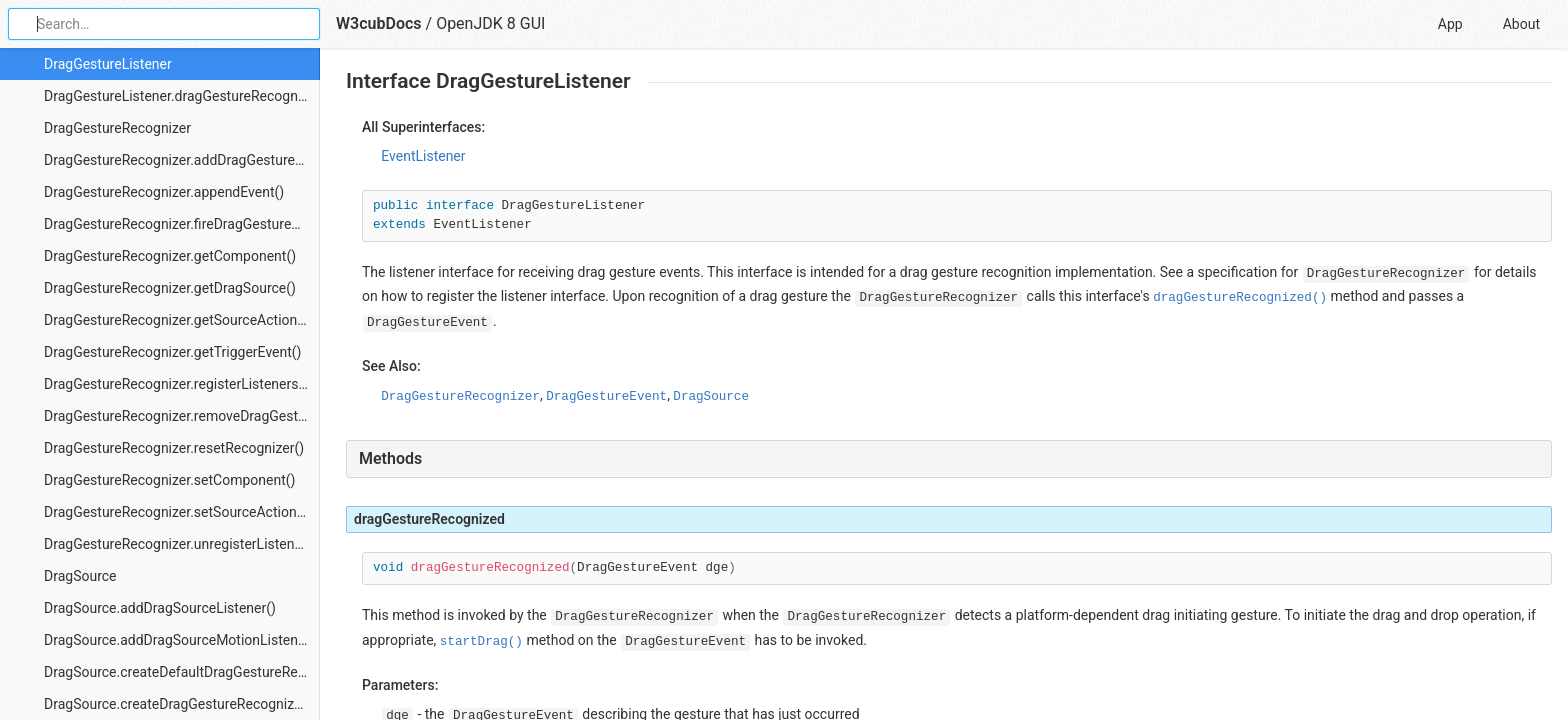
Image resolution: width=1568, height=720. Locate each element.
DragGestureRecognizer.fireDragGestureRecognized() (182, 224)
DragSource (80, 576)
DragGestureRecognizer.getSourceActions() (179, 320)
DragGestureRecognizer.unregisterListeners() (182, 544)
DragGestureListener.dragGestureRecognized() (182, 96)
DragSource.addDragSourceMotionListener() (182, 640)
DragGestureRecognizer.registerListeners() (176, 384)
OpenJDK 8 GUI (490, 23)
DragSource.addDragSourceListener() (160, 608)
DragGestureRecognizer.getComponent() (170, 256)
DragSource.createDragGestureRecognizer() (180, 704)
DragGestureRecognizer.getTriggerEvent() (173, 352)
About (1521, 24)
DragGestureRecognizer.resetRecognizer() (174, 448)
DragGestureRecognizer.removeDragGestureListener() (182, 416)
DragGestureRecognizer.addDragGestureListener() (182, 160)
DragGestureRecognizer (117, 128)
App (1450, 24)
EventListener (423, 156)
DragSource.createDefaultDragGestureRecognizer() (182, 672)
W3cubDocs (379, 23)
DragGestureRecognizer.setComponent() (169, 480)
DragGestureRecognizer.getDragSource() (170, 288)
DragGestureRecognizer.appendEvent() (164, 192)
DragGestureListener (108, 64)
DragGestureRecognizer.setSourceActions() (179, 512)
